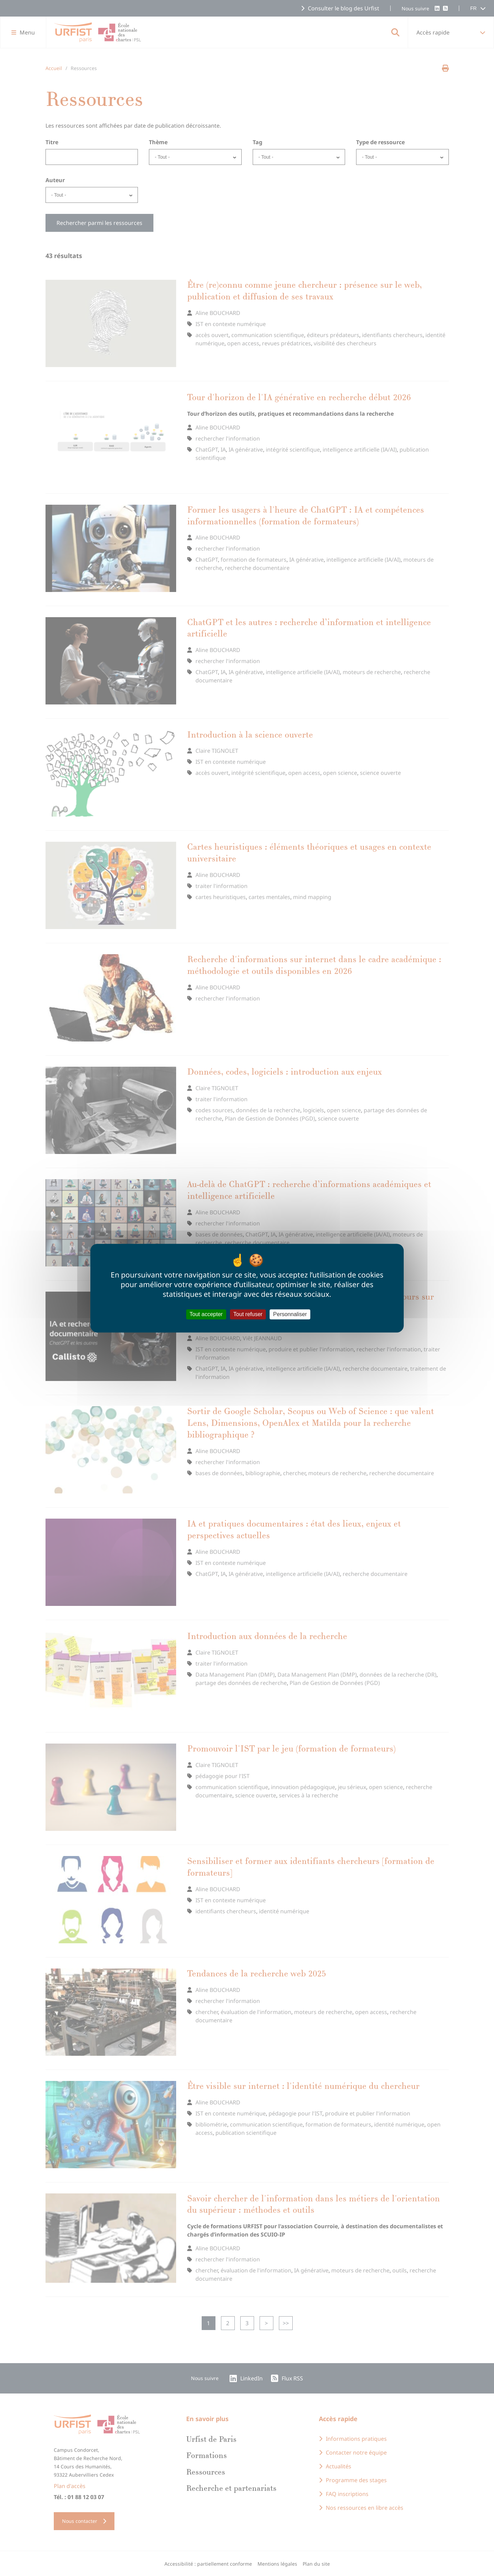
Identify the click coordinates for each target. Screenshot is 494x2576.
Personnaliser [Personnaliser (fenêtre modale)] (290, 1314)
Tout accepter (206, 1314)
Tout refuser (247, 1314)
